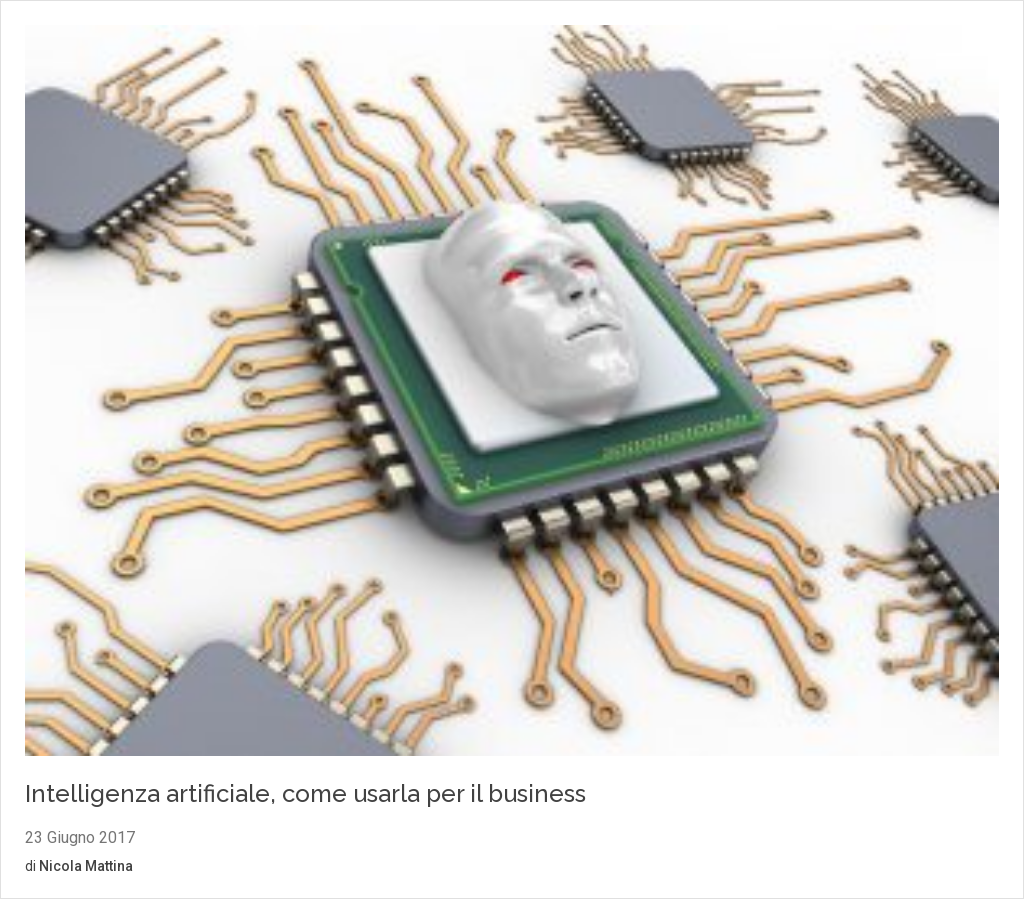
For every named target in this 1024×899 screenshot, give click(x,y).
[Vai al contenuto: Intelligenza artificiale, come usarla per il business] (512, 393)
